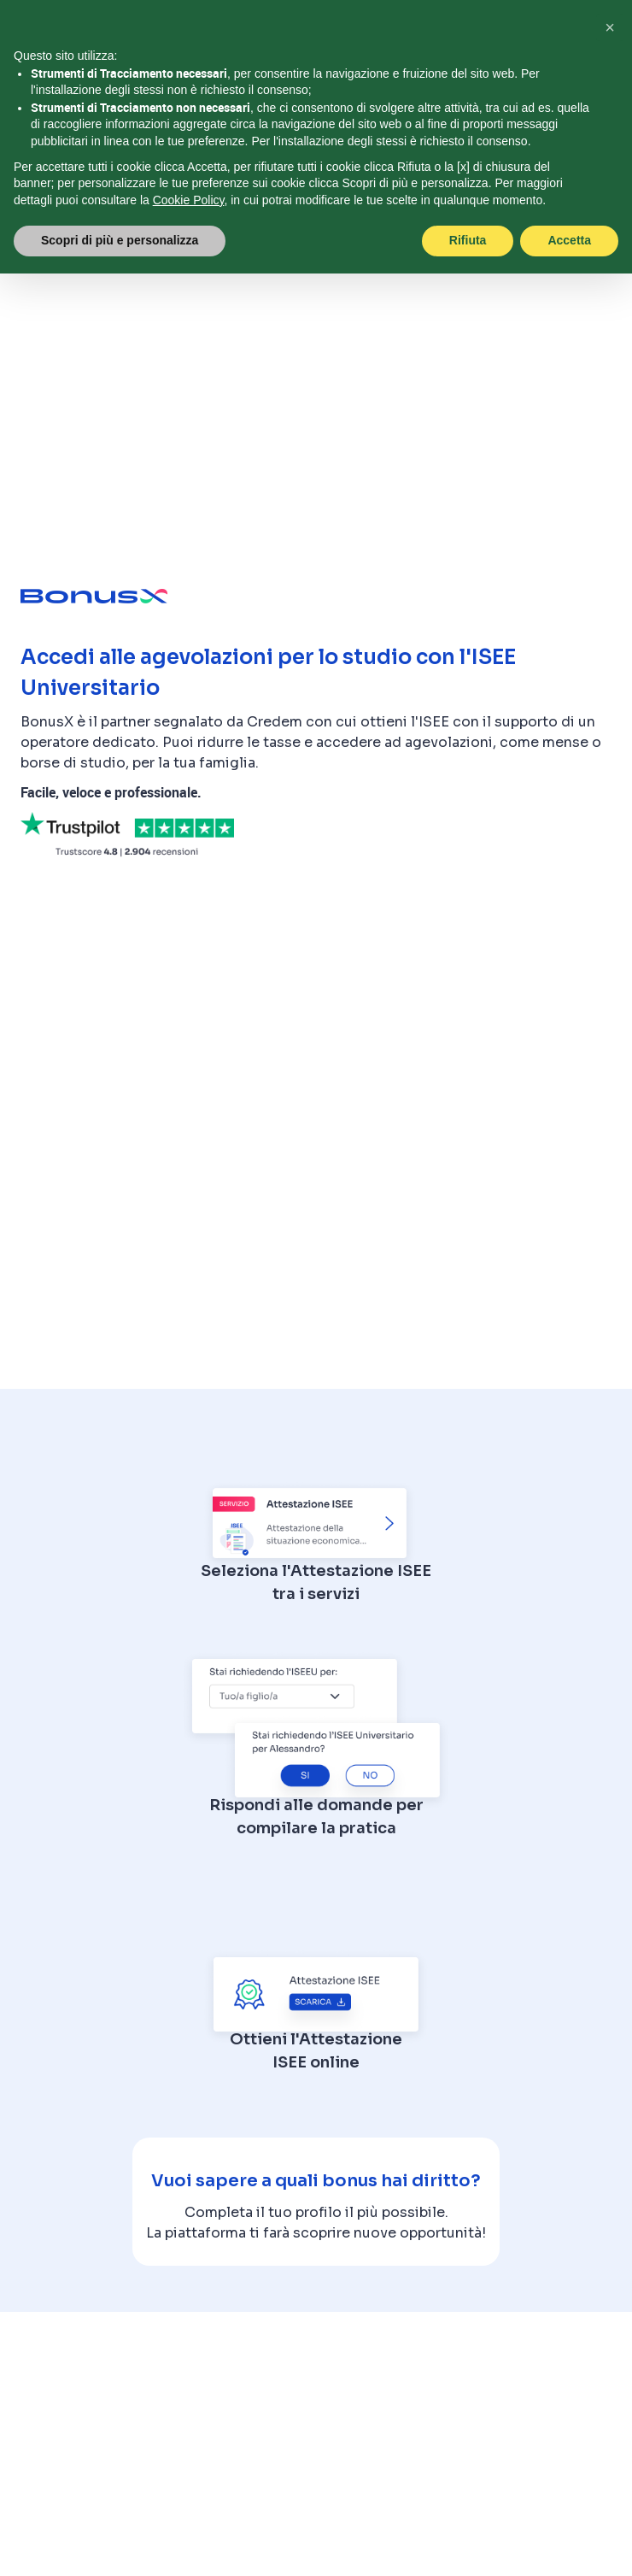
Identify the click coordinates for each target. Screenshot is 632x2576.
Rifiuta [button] (468, 240)
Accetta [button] (569, 240)
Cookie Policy (189, 200)
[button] (609, 27)
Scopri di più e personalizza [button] (119, 240)
